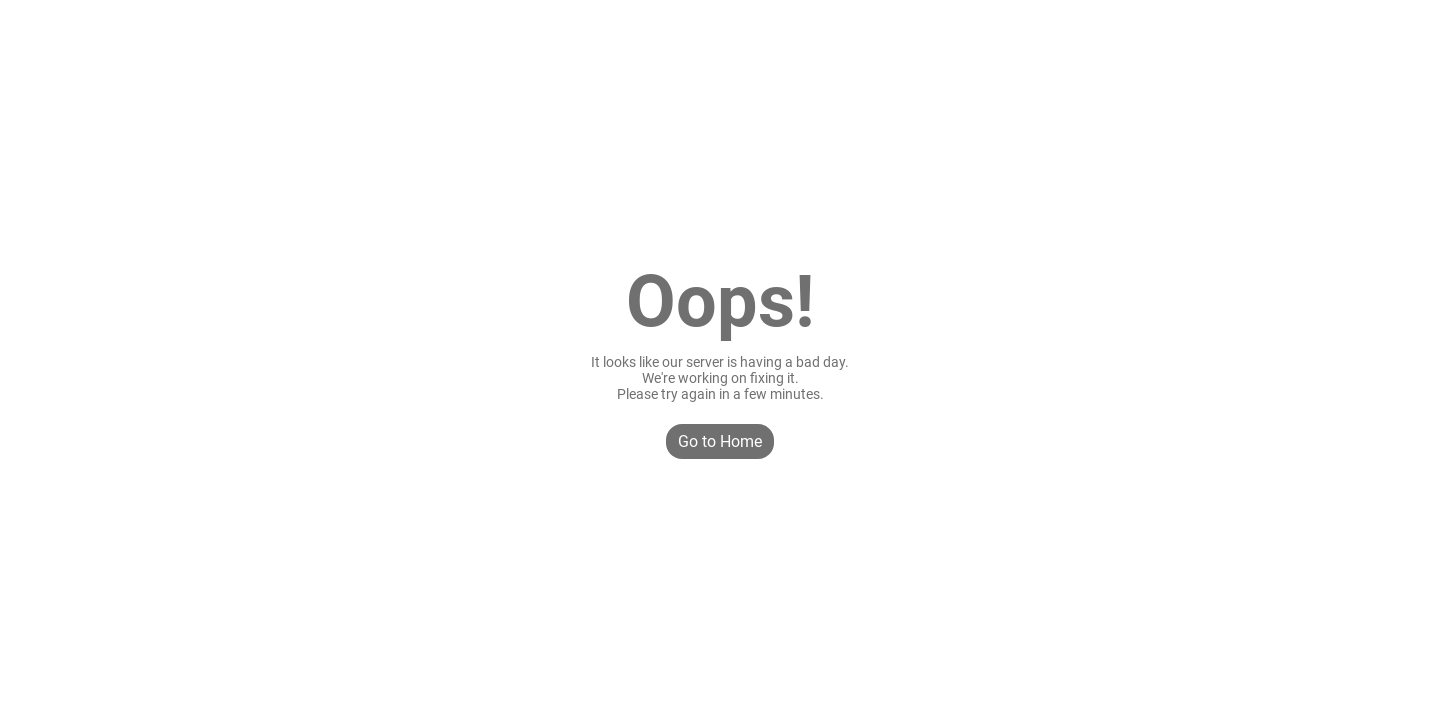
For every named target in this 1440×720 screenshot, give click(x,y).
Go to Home (720, 441)
